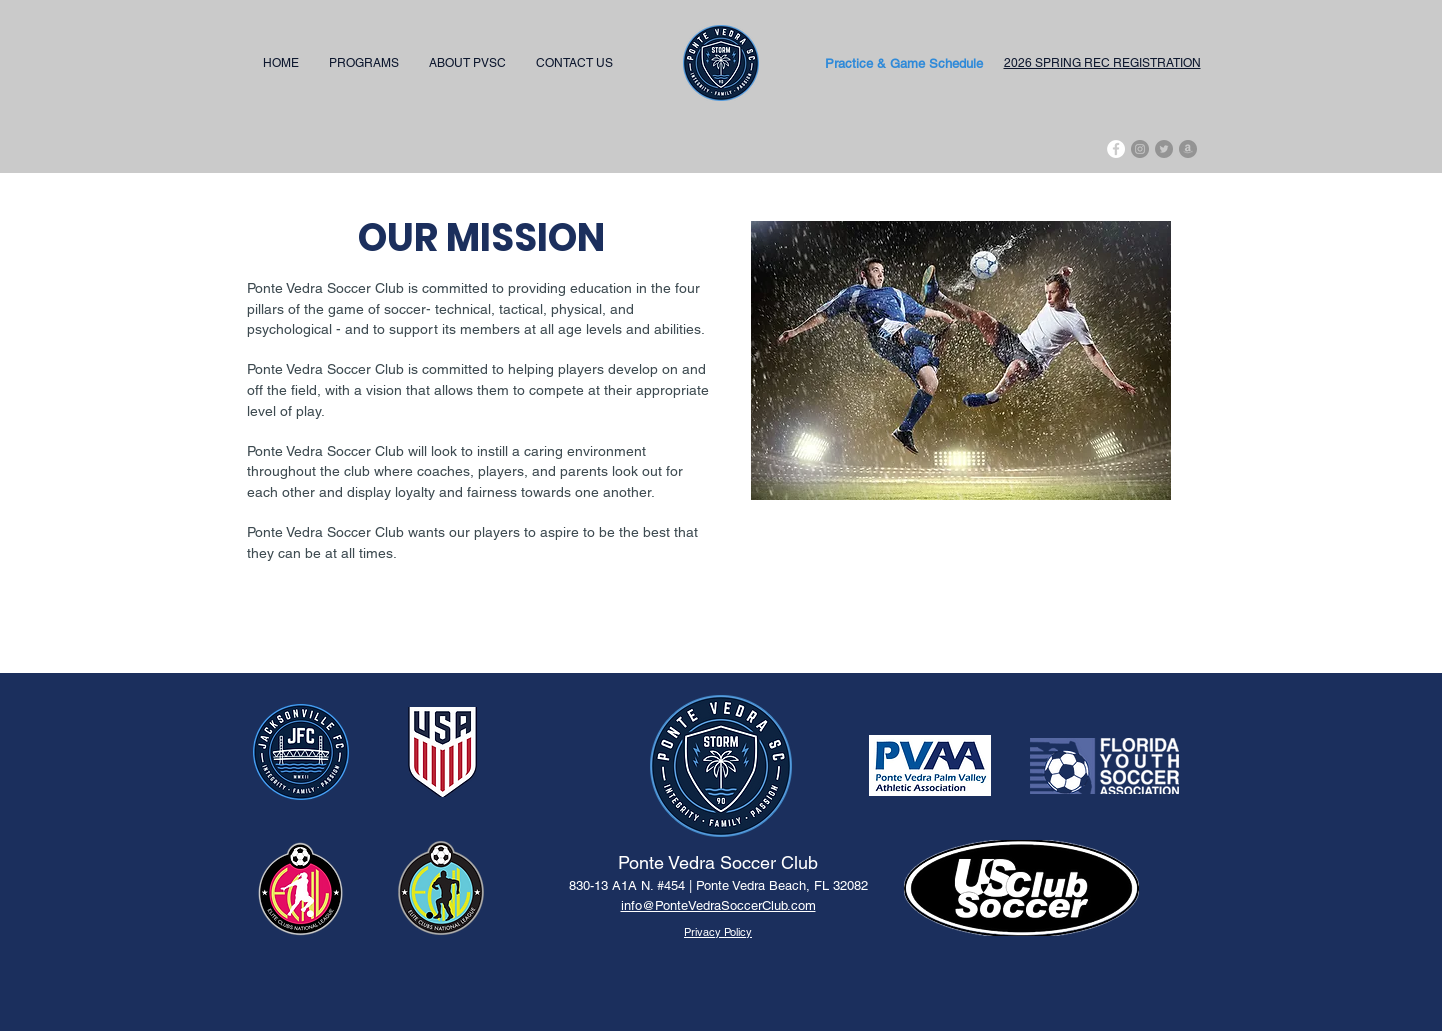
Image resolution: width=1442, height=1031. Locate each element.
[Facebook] (1116, 149)
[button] (364, 63)
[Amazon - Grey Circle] (1188, 149)
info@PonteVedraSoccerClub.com (718, 905)
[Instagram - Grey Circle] (1140, 149)
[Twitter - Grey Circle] (1164, 149)
